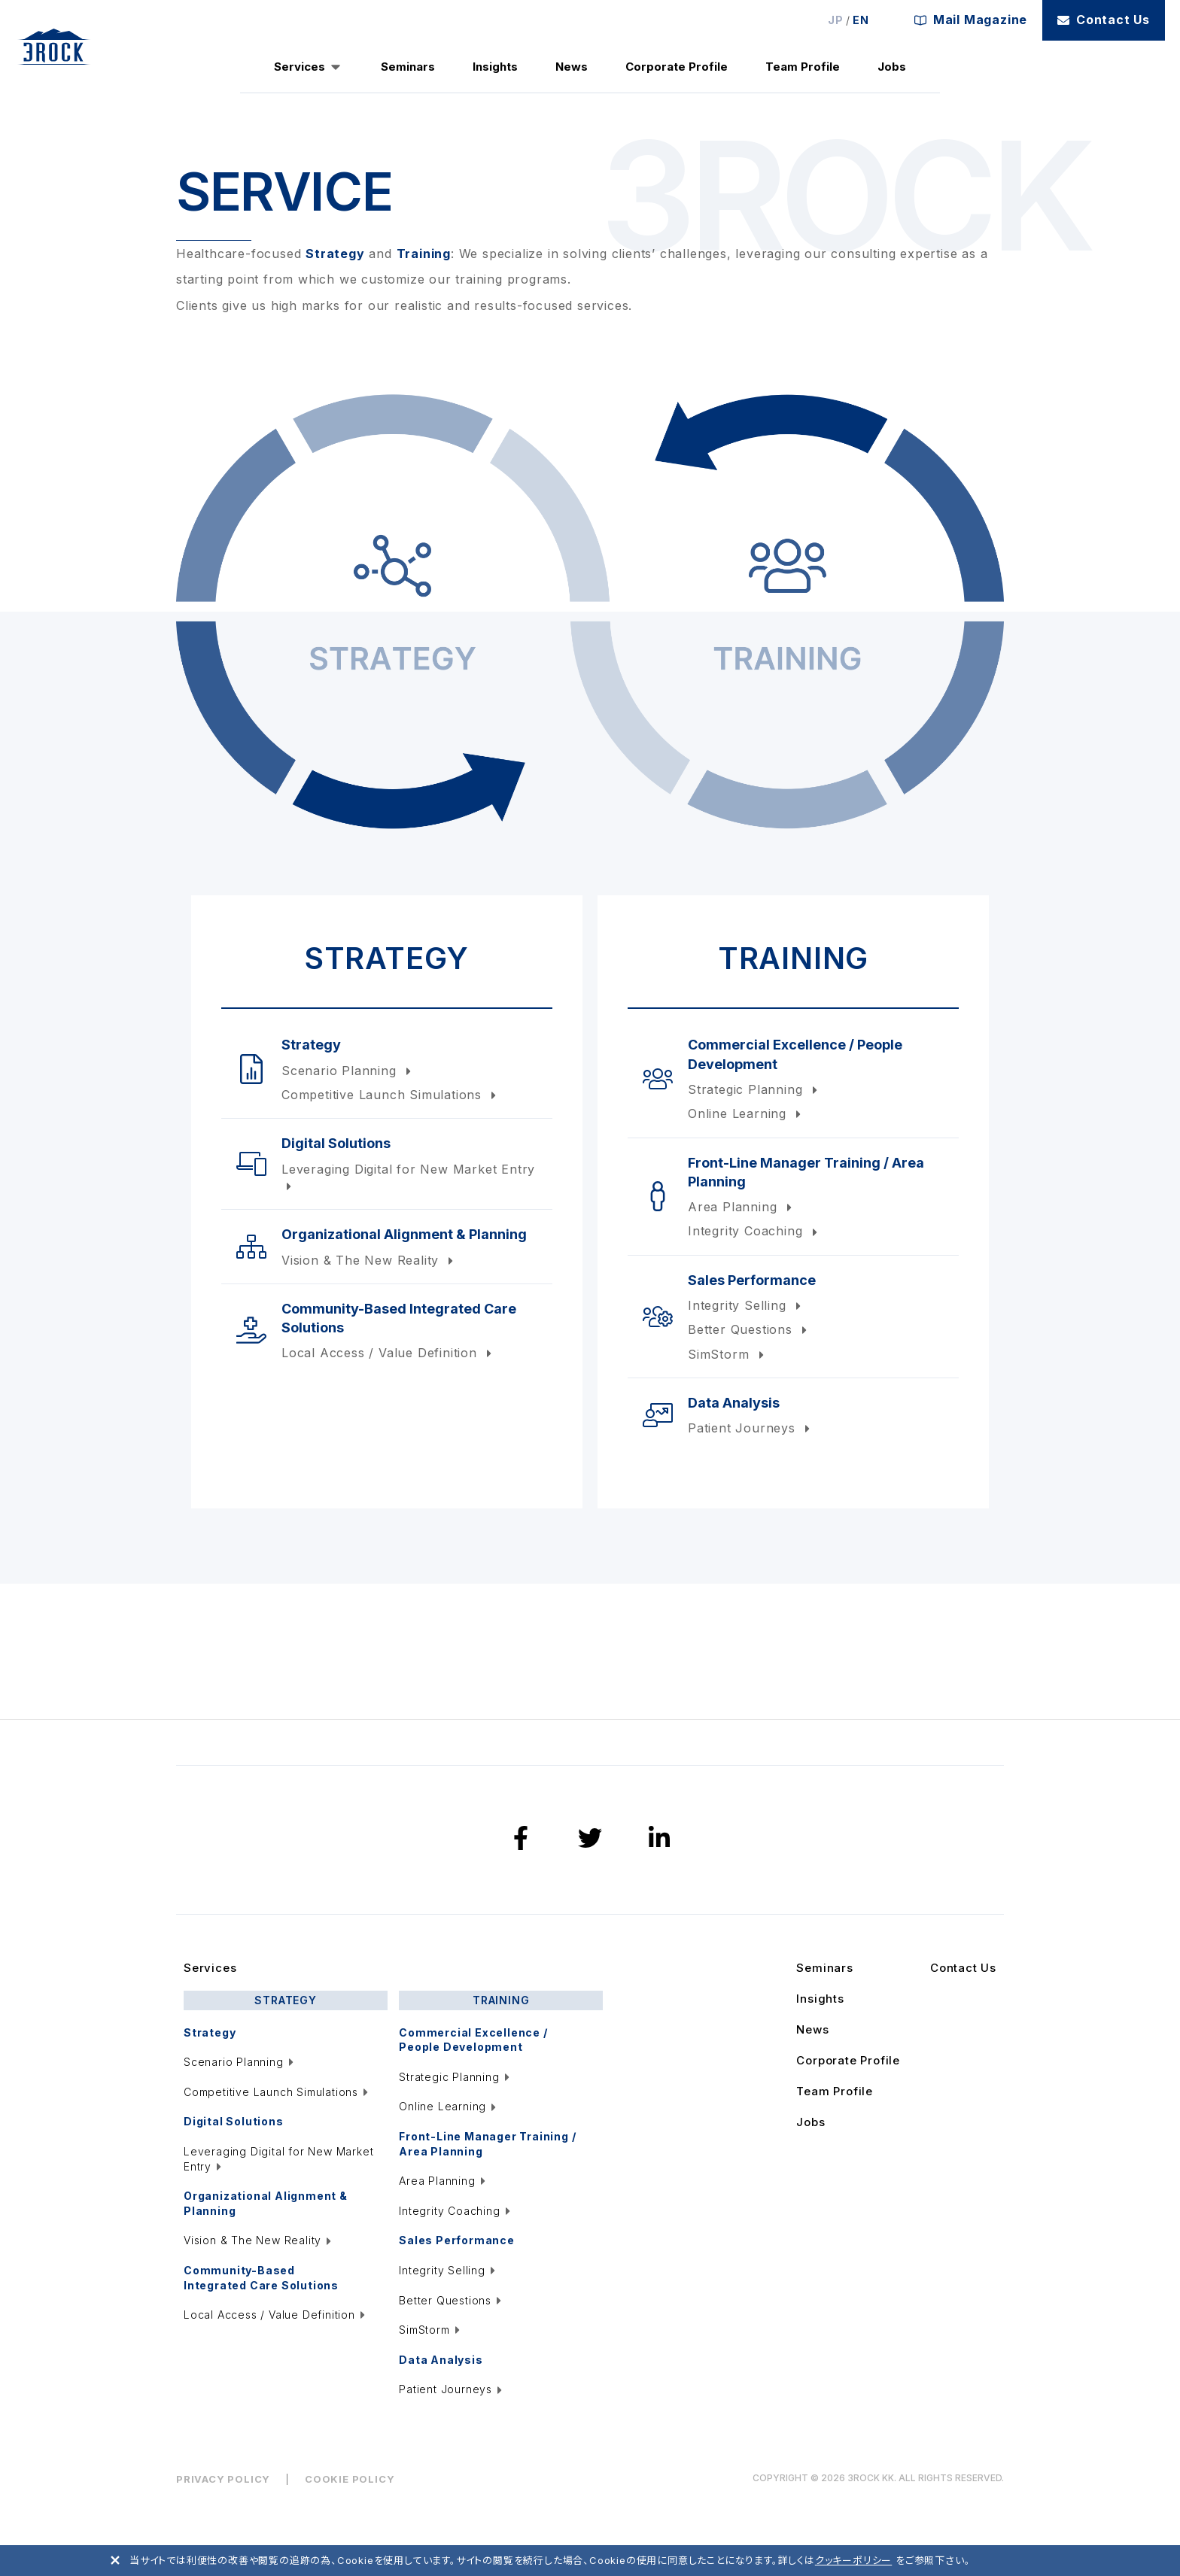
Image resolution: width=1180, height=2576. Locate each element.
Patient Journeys (751, 1427)
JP (836, 20)
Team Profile (802, 66)
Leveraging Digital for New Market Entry (408, 1177)
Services (299, 66)
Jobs (891, 66)
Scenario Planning (348, 1070)
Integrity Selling (746, 1305)
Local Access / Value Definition (388, 1352)
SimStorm (728, 1354)
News (571, 66)
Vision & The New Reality (369, 1260)
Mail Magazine (970, 19)
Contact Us (1103, 19)
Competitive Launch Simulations (390, 1094)
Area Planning (741, 1206)
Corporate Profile (676, 66)
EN (861, 20)
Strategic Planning (754, 1089)
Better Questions (749, 1329)
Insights (495, 66)
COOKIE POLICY (349, 2479)
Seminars (408, 66)
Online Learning (746, 1113)
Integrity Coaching (754, 1230)
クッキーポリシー (853, 2560)
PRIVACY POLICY (223, 2479)
